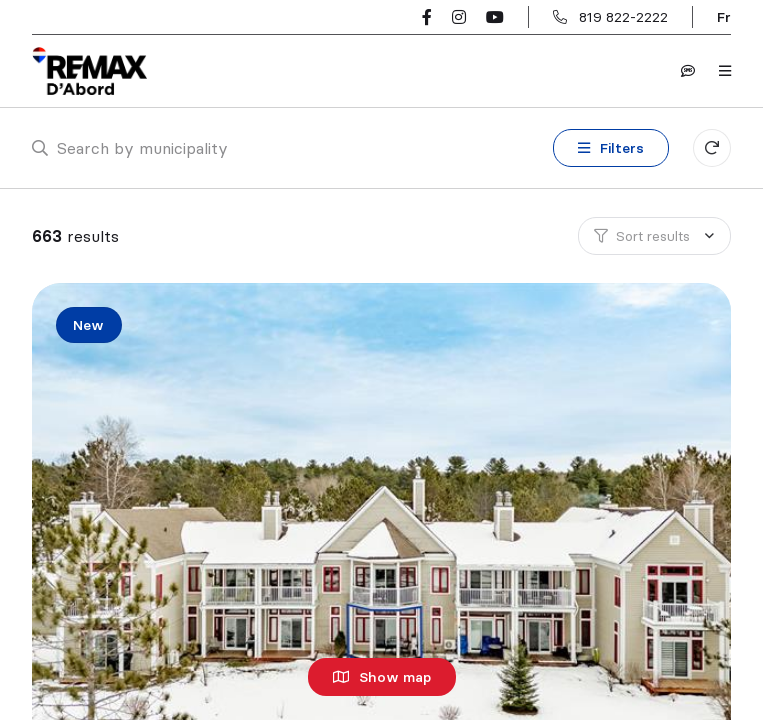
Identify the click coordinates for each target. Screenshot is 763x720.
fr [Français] (724, 17)
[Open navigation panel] (725, 71)
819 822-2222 (623, 17)
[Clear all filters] (712, 148)
